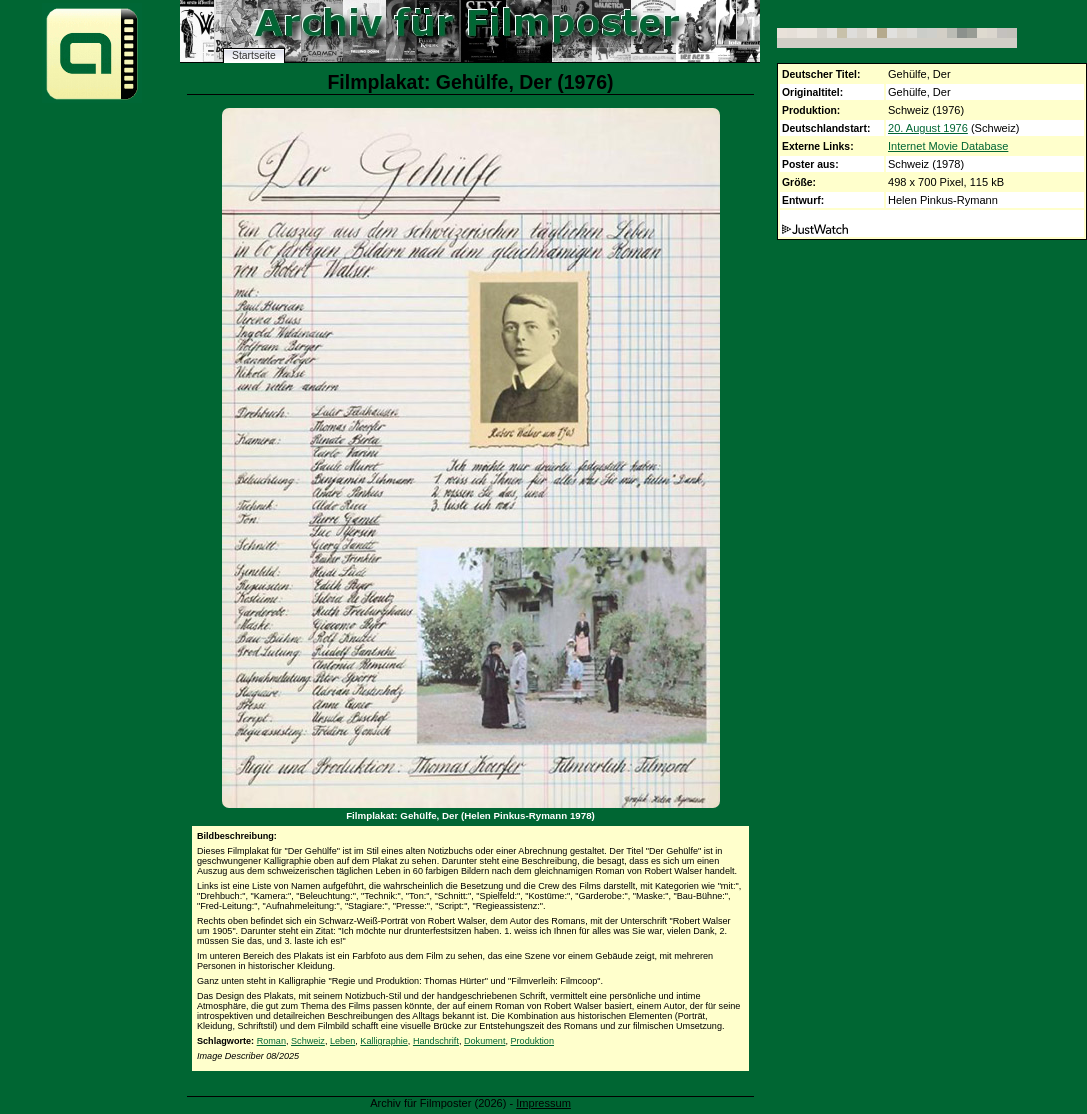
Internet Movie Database (948, 146)
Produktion (532, 1041)
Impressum (543, 1103)
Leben (342, 1041)
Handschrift (436, 1041)
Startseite (254, 55)
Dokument (484, 1041)
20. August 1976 (928, 128)
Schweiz (308, 1041)
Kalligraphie (384, 1041)
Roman (271, 1041)
